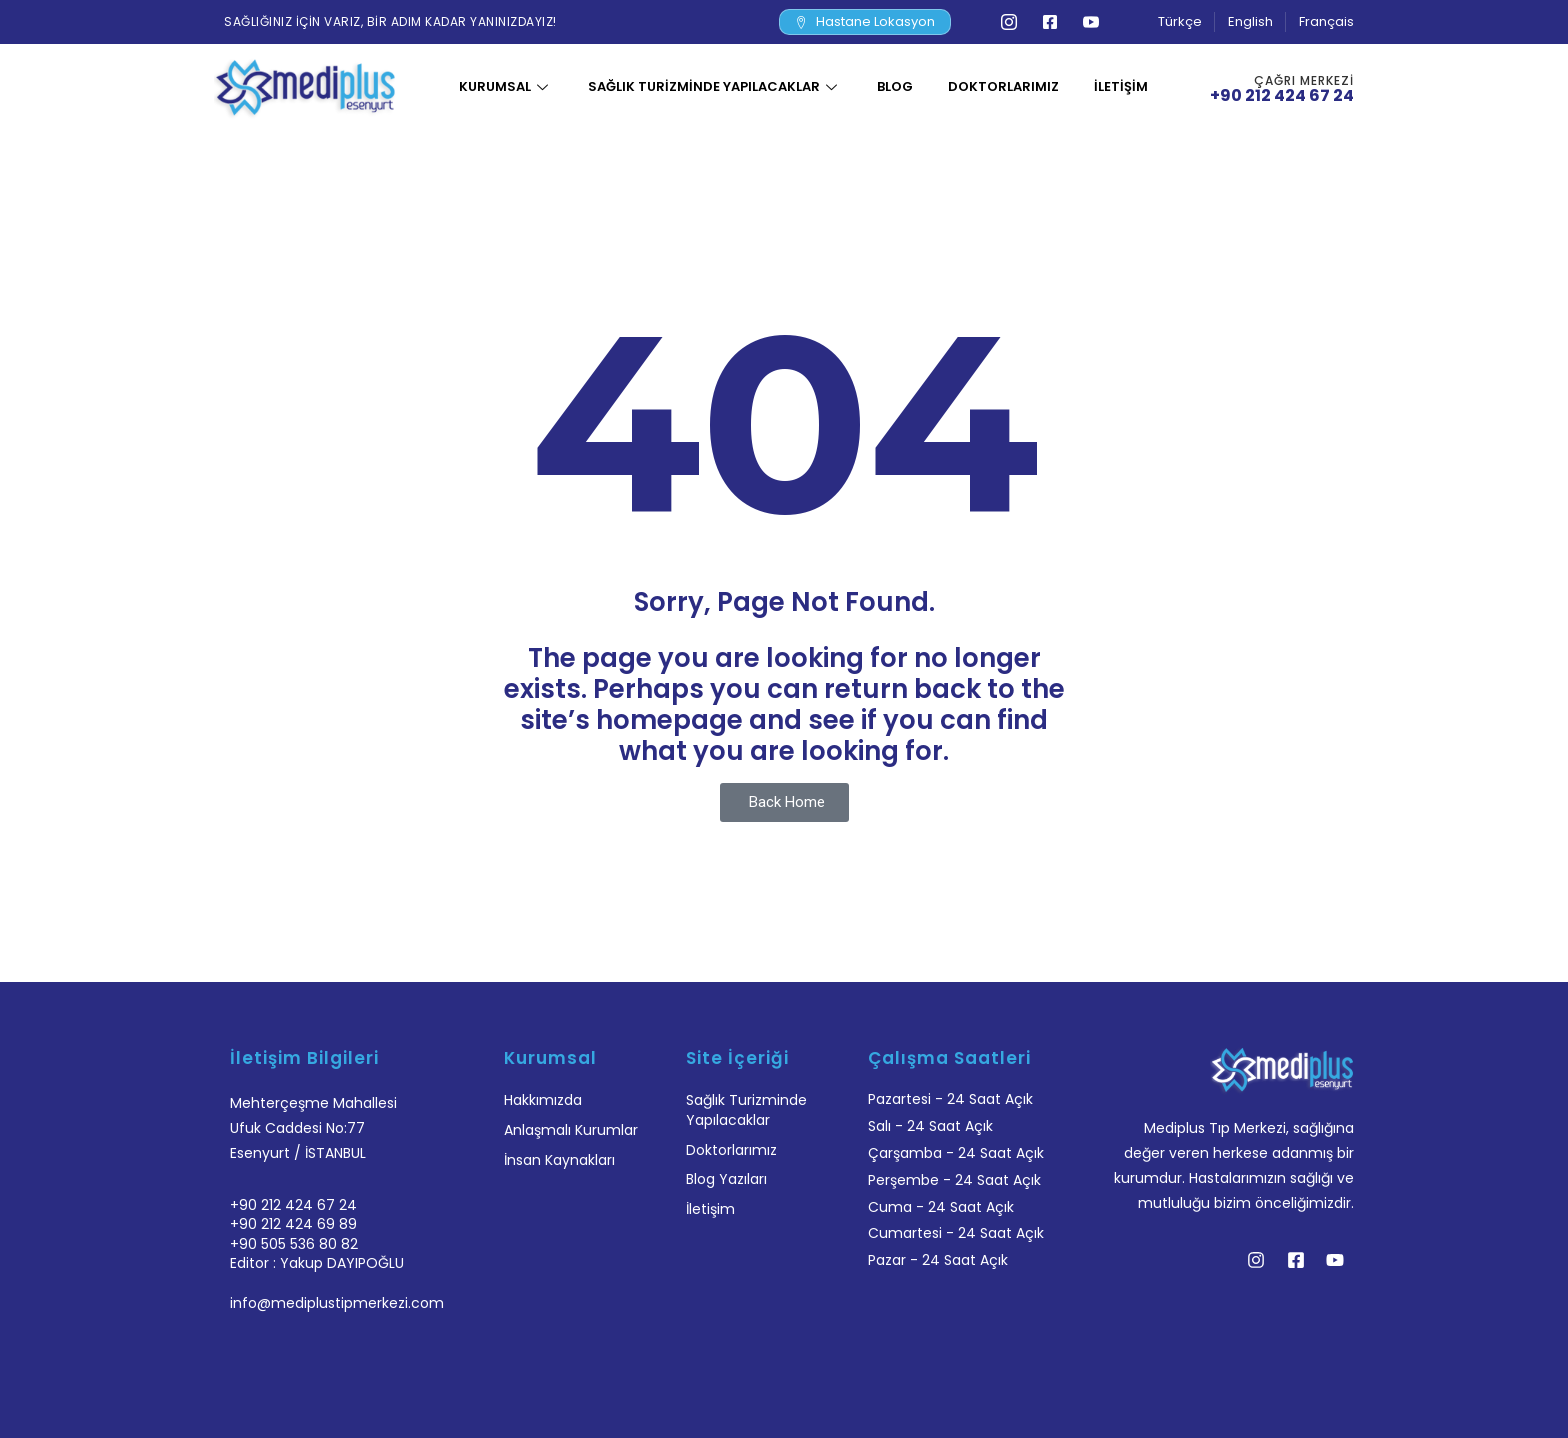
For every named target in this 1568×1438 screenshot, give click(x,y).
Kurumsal (506, 86)
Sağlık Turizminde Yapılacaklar (715, 86)
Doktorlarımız (1003, 86)
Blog (895, 86)
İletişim (1121, 86)
